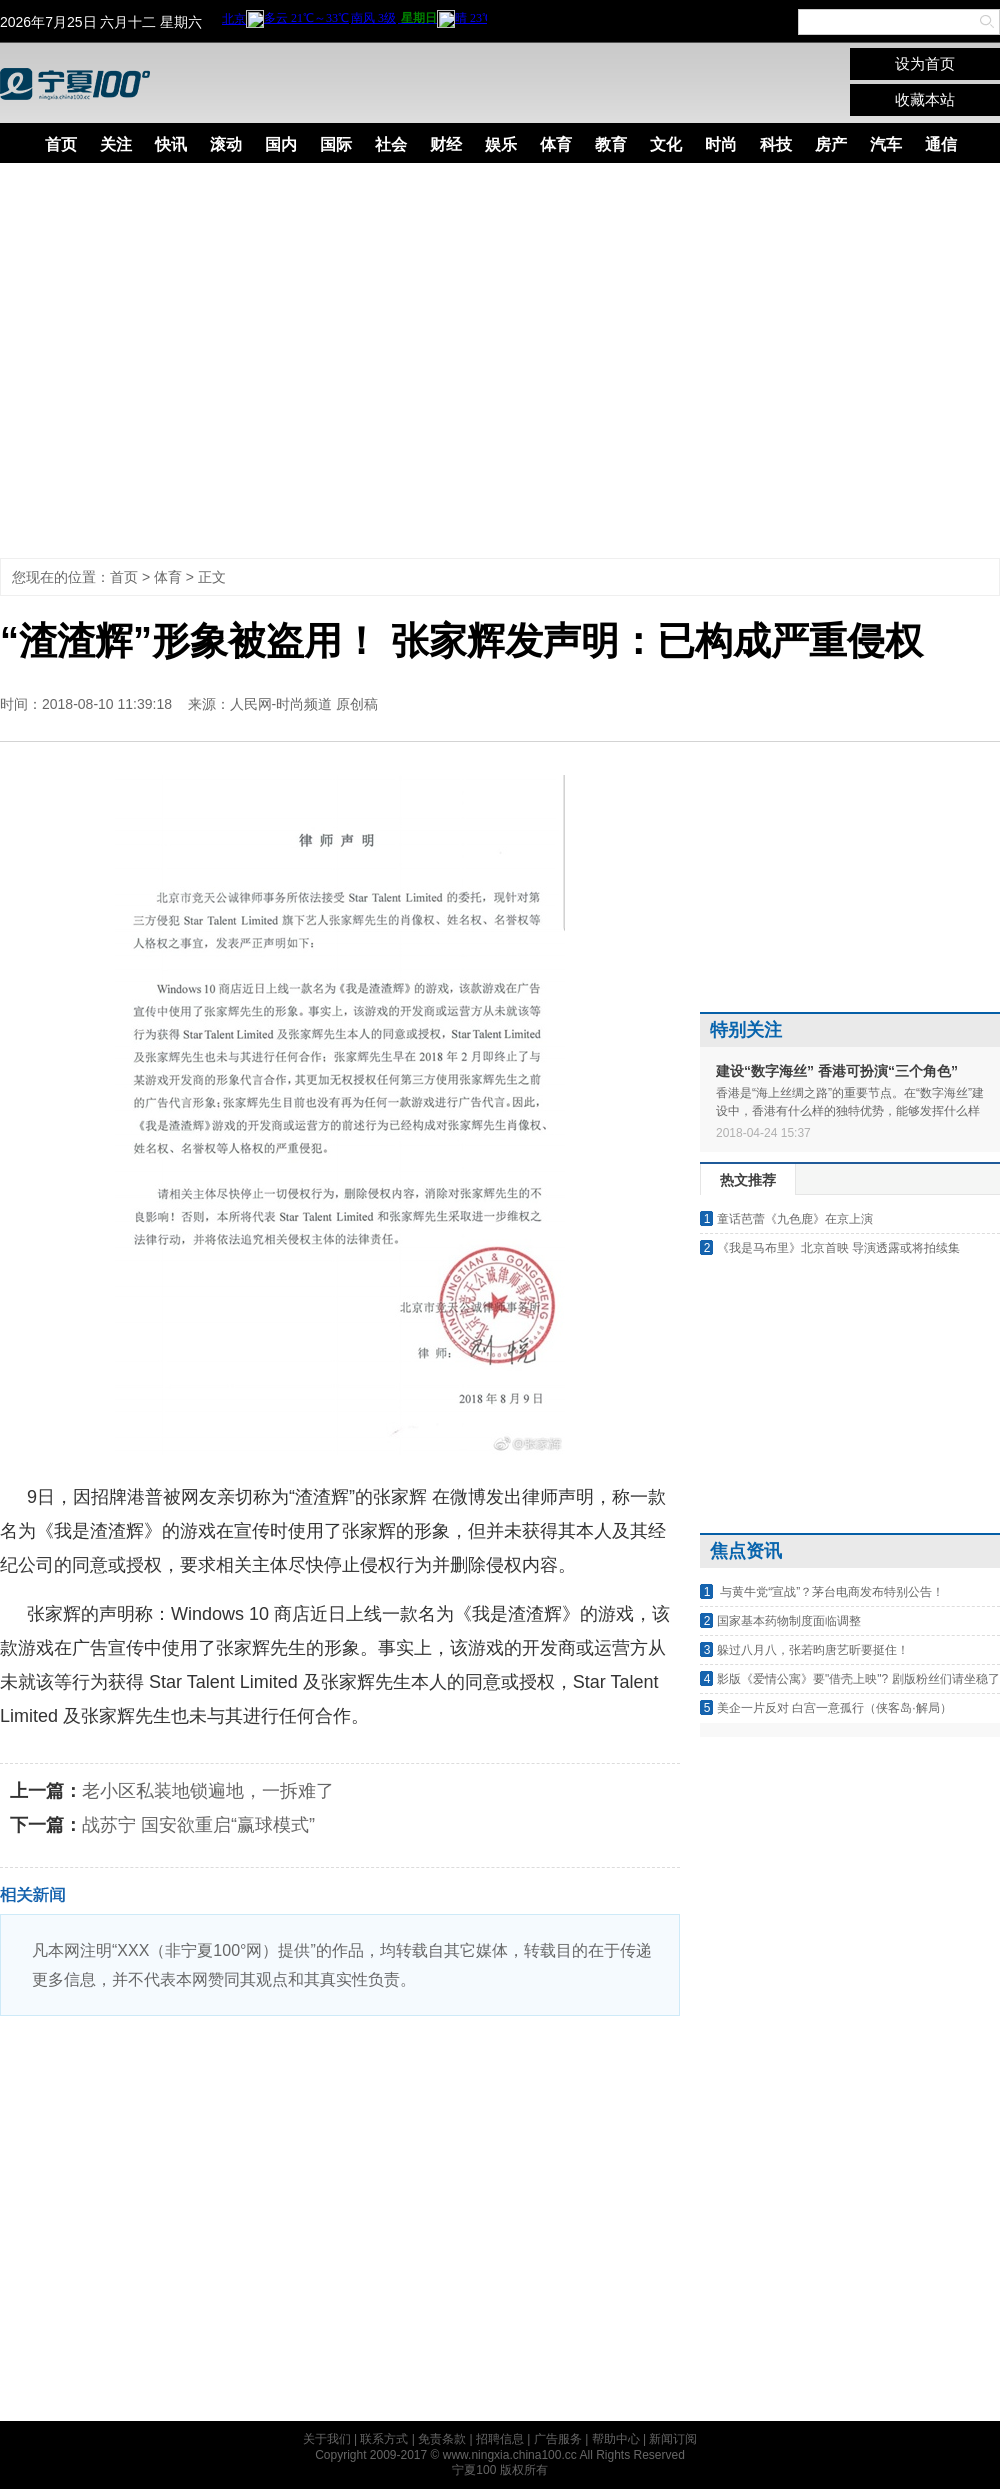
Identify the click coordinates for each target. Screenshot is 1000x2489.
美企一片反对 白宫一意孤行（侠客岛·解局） (834, 1708)
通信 (941, 144)
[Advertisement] (187, 360)
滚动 (226, 144)
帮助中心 (616, 2439)
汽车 (886, 144)
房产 (831, 144)
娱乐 (501, 144)
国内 (281, 144)
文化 (666, 144)
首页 (61, 144)
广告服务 (558, 2439)
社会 (391, 144)
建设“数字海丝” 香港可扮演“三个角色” (837, 1071)
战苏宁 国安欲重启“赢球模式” (198, 1825)
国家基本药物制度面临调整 (789, 1621)
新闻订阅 (673, 2439)
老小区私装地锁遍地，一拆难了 (208, 1791)
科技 (776, 144)
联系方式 (384, 2439)
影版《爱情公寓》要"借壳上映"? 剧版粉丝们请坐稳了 (858, 1679)
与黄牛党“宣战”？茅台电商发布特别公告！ (830, 1592)
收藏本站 (925, 99)
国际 (336, 144)
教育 (611, 144)
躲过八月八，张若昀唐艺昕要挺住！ (813, 1650)
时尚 (721, 144)
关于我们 (327, 2439)
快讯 (171, 144)
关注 (116, 144)
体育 (556, 144)
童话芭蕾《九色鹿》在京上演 (795, 1219)
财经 (446, 144)
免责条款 (442, 2439)
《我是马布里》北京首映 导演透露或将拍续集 (838, 1248)
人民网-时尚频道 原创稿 (304, 704)
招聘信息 (500, 2439)
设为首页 (925, 63)
